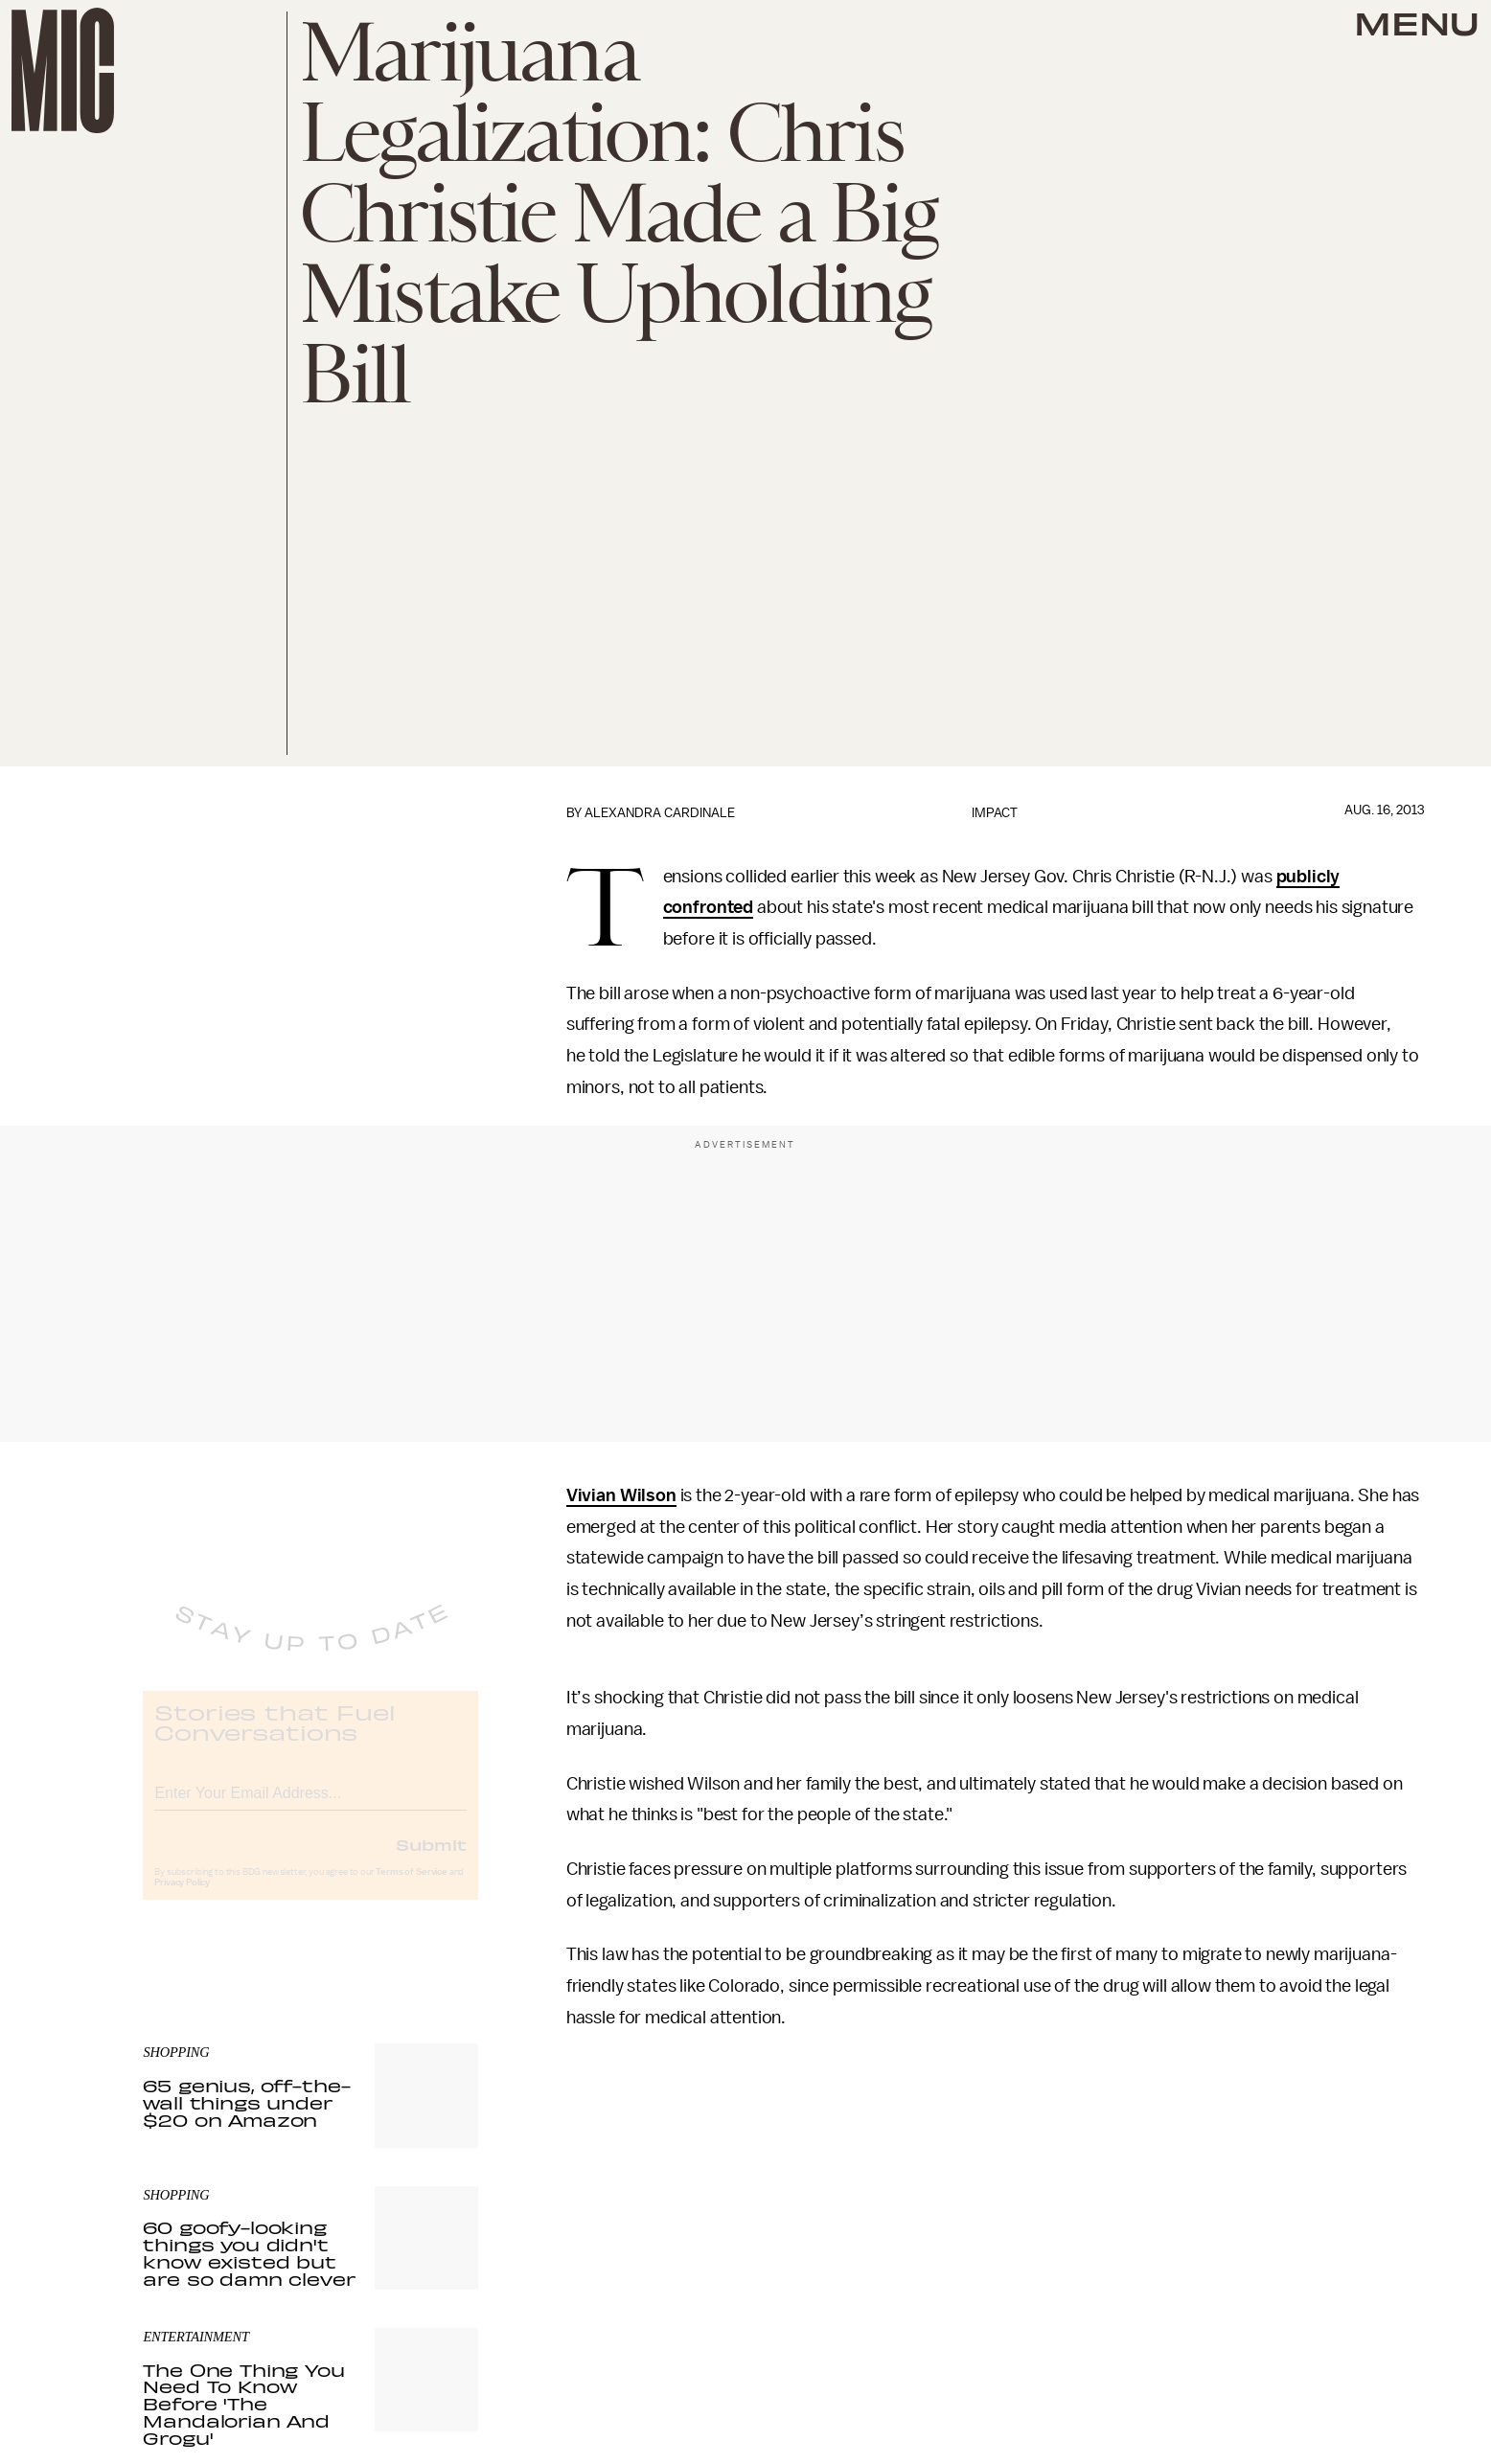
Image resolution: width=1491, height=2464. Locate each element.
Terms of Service (411, 1887)
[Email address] (310, 1805)
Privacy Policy (182, 1898)
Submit (431, 1859)
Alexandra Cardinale (660, 813)
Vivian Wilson (621, 1495)
